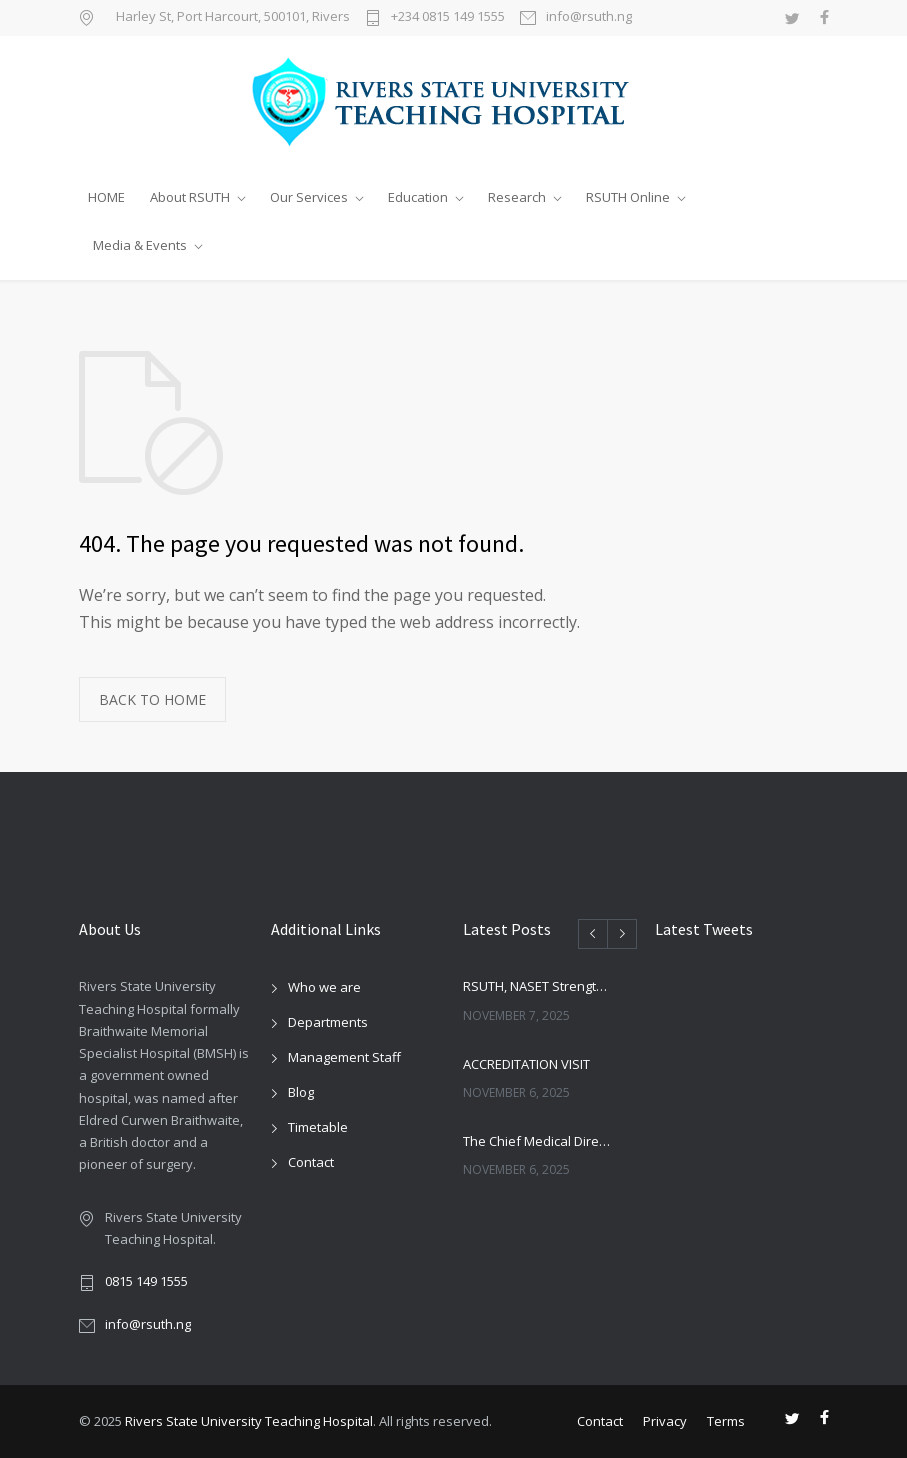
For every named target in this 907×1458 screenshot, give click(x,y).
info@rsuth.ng (589, 17)
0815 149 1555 (146, 1281)
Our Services (309, 197)
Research (517, 197)
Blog (301, 1092)
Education (418, 197)
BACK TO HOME (152, 699)
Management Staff (344, 1057)
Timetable (318, 1127)
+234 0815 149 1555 (448, 17)
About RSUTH (190, 197)
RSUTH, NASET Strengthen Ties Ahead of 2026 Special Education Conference (537, 986)
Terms (726, 1421)
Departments (328, 1022)
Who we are (324, 987)
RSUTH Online (628, 197)
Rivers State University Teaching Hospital (249, 1421)
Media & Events (140, 245)
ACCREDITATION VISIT (526, 1064)
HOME (106, 197)
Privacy (665, 1421)
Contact (311, 1162)
